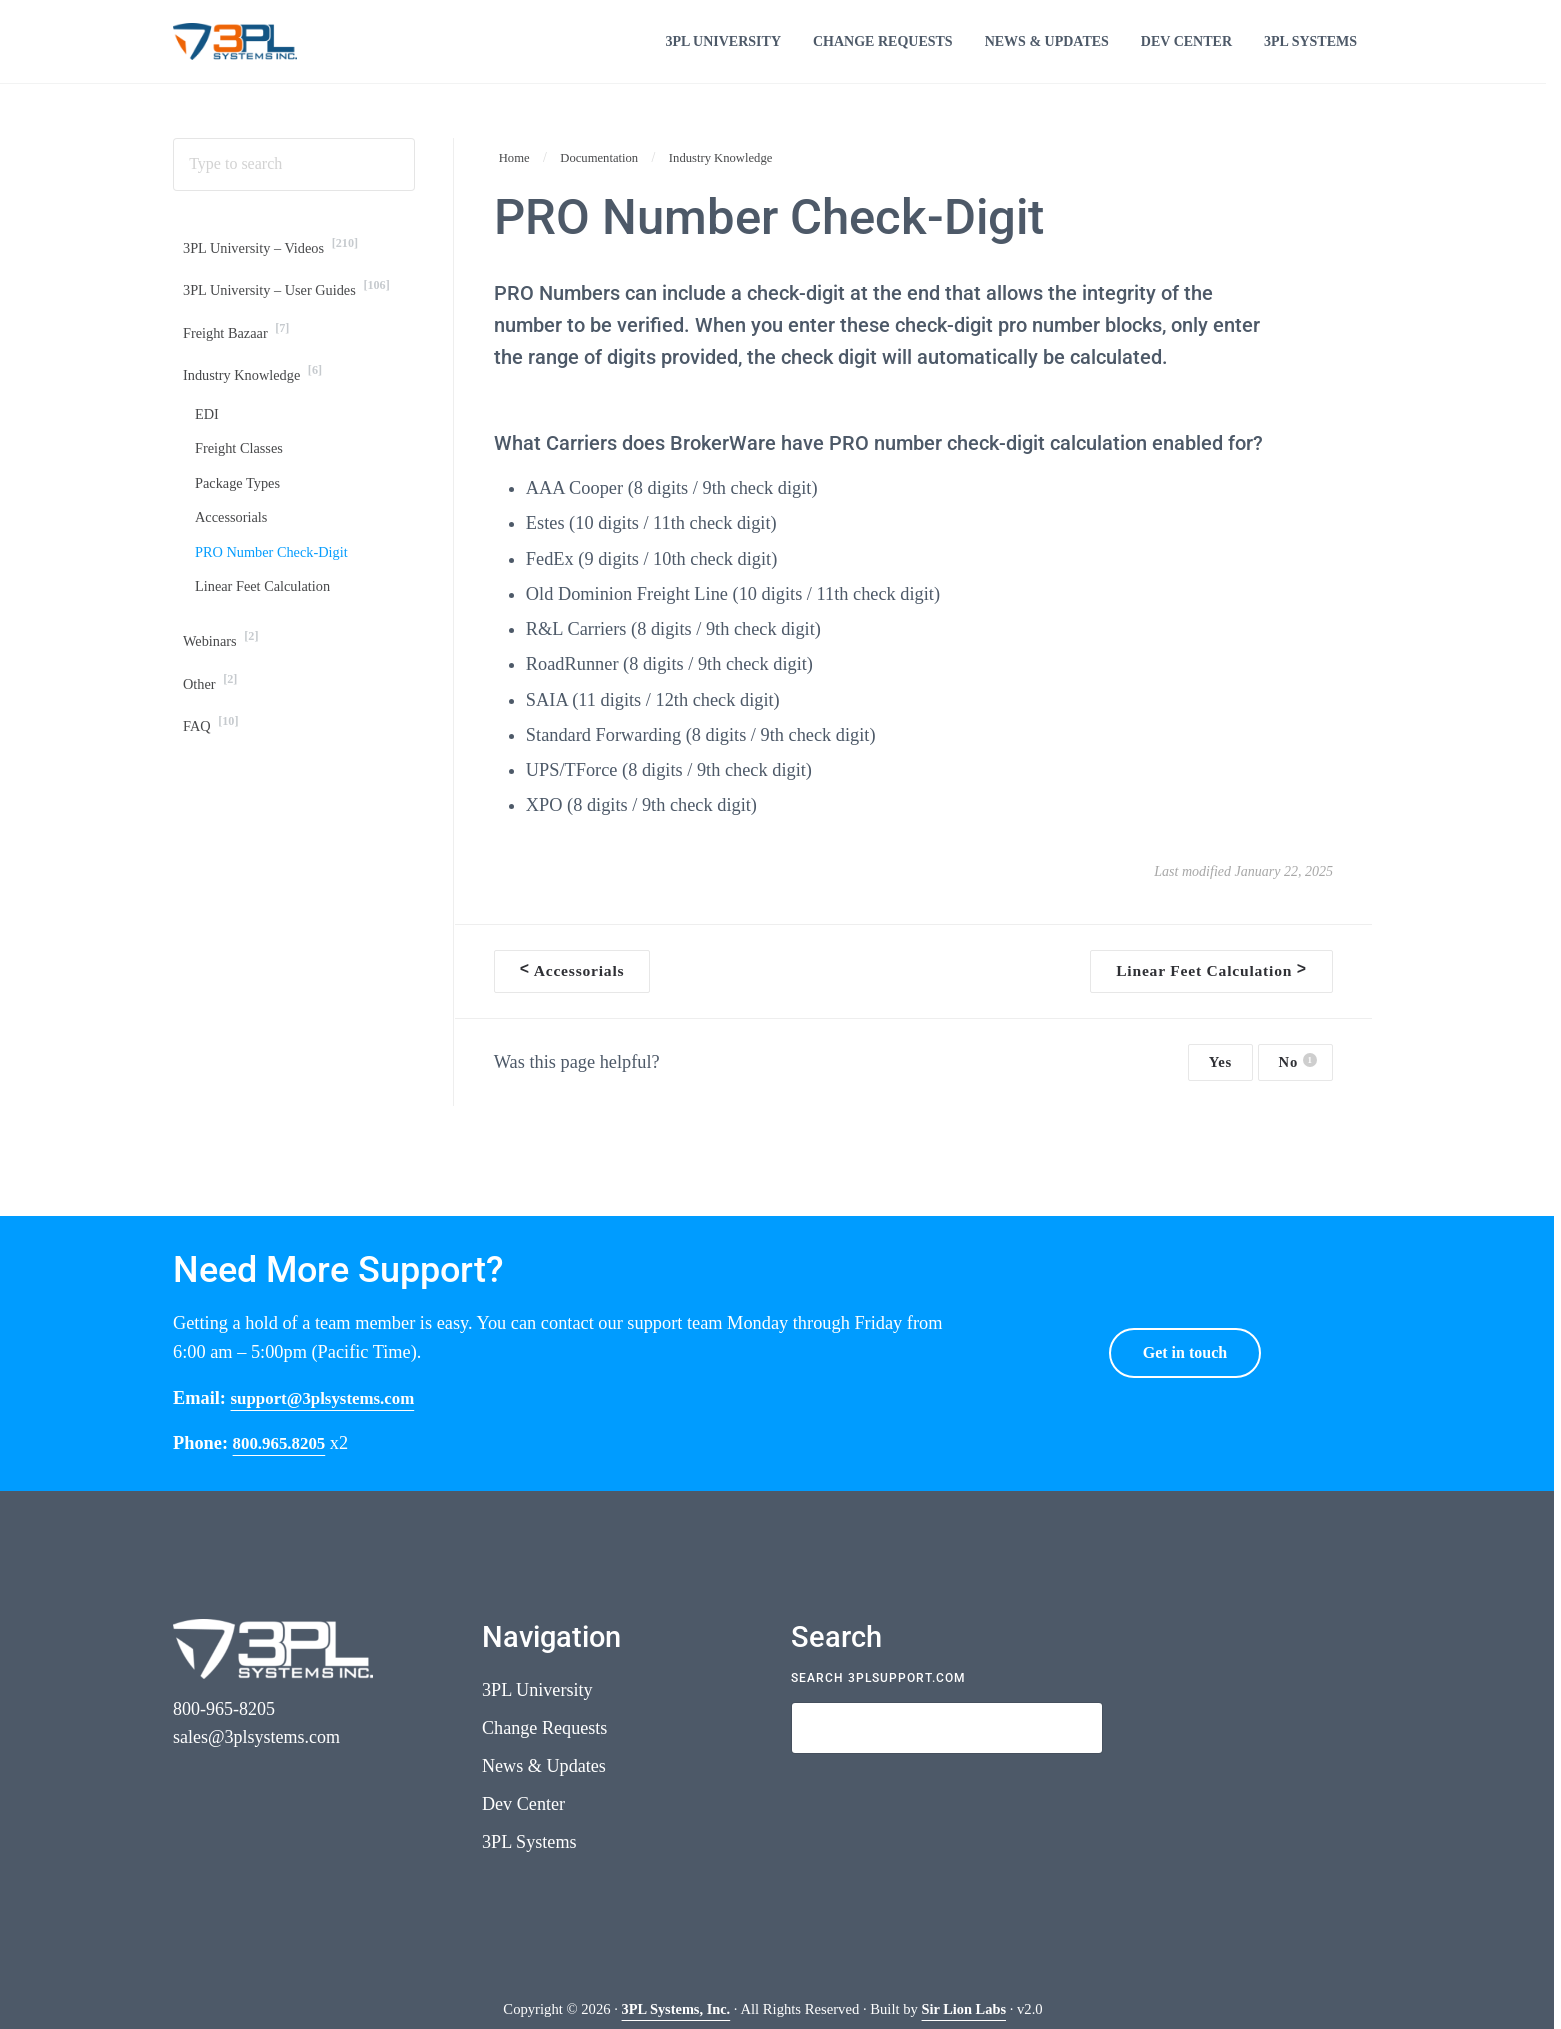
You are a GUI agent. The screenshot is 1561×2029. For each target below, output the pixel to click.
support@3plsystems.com (331, 1397)
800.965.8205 (283, 1442)
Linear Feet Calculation (268, 635)
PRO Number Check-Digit (278, 599)
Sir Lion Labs (965, 2009)
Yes (1220, 1089)
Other (212, 735)
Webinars (224, 691)
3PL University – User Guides (295, 322)
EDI (208, 453)
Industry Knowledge (258, 411)
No (1298, 1088)
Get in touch (1185, 1351)
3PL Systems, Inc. (675, 2009)
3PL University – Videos (278, 278)
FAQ (213, 780)
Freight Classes (243, 490)
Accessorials (234, 562)
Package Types (241, 526)
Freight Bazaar (240, 367)
